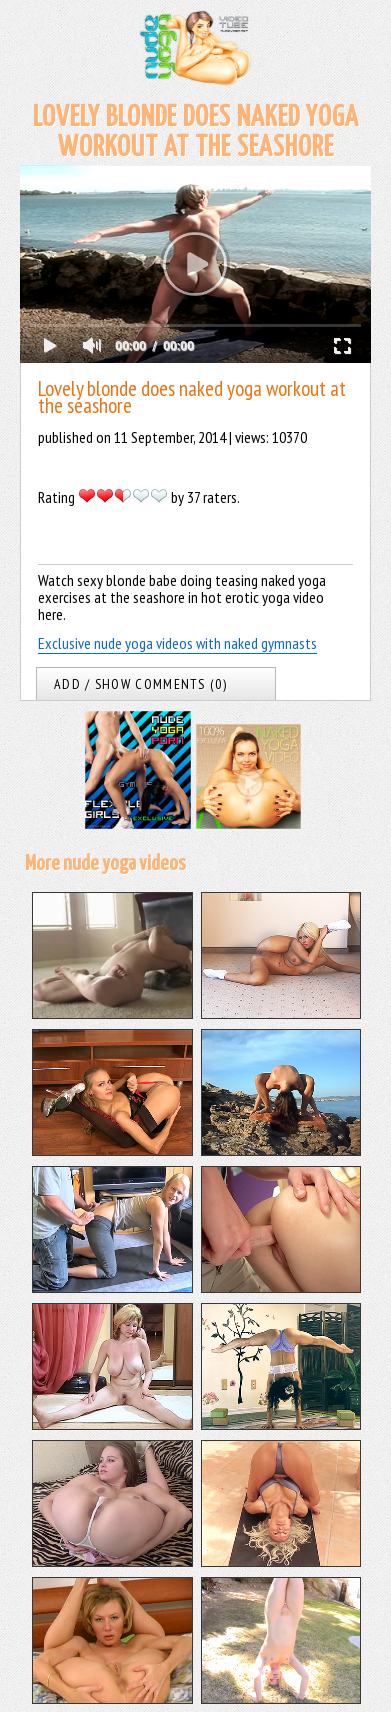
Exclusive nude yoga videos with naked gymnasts (177, 643)
